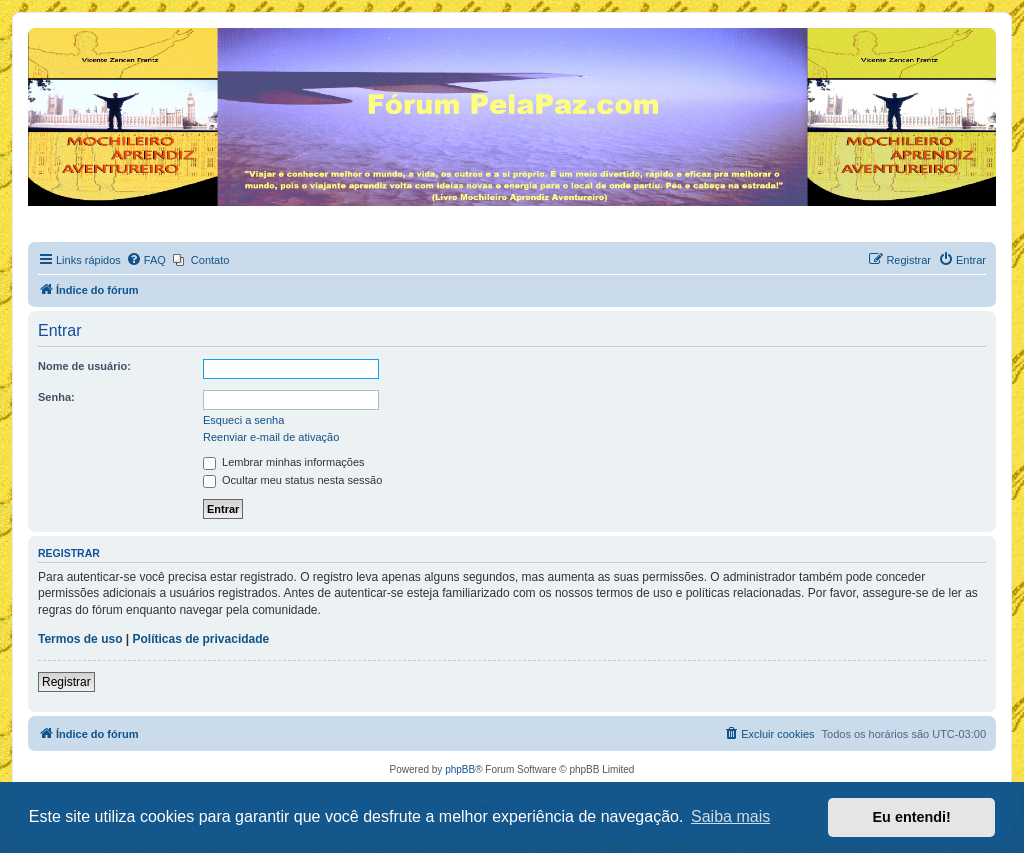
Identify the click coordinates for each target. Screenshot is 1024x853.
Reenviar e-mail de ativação (271, 437)
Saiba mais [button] (730, 816)
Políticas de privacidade (201, 639)
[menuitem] (146, 260)
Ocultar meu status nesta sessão (292, 480)
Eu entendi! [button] (912, 817)
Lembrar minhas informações (284, 462)
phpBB (460, 769)
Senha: (56, 397)
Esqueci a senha (243, 420)
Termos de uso (80, 639)
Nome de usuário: (84, 366)
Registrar (66, 682)
